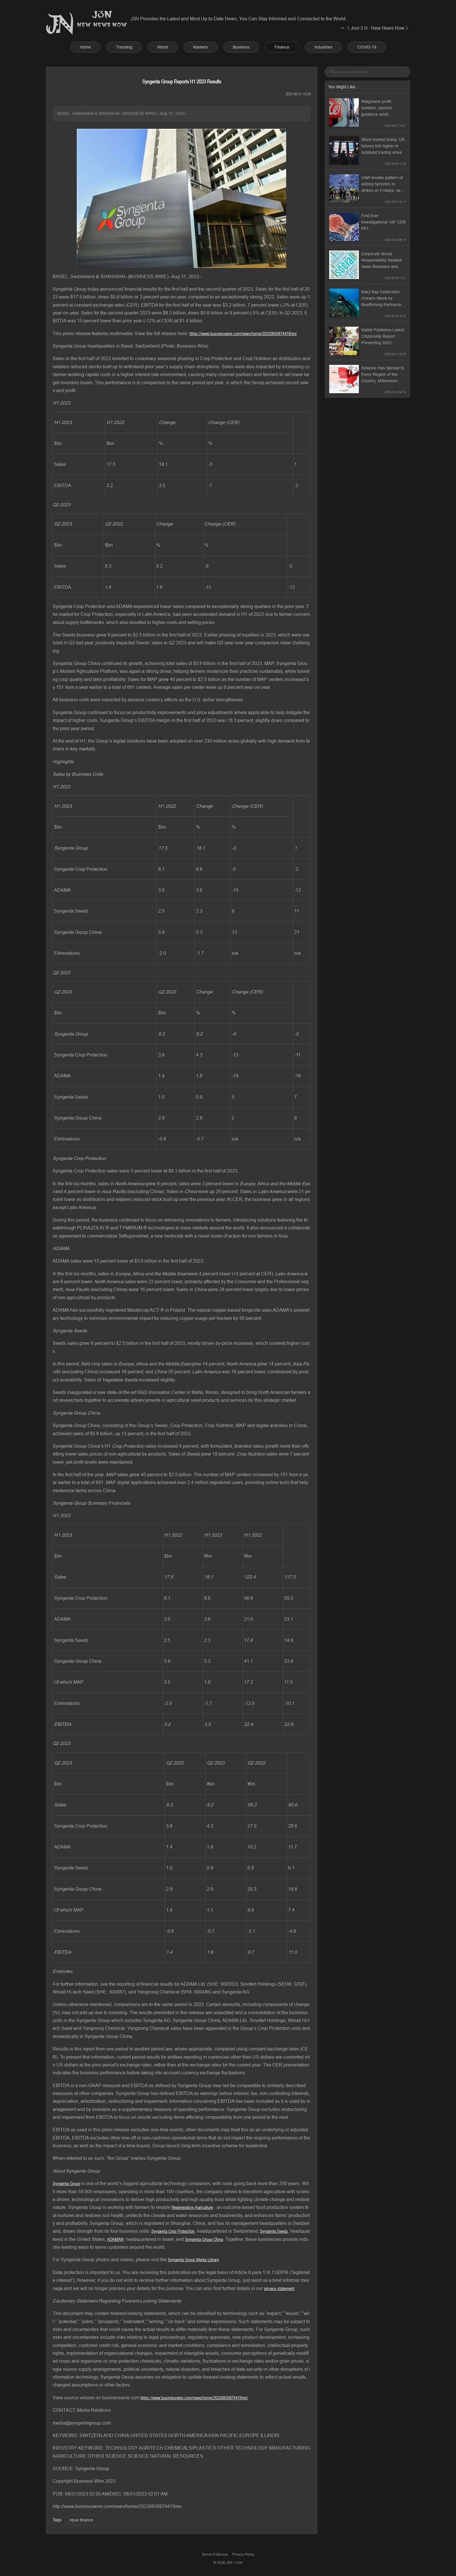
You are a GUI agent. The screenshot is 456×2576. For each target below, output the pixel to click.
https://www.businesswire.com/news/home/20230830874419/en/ (243, 333)
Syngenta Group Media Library (193, 2259)
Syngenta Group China (204, 2239)
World (162, 47)
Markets (200, 47)
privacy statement (279, 2288)
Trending (124, 47)
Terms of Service (215, 2554)
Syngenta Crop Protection (173, 2231)
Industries (323, 47)
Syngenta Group (66, 2183)
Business (241, 47)
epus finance (81, 2520)
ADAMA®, (116, 2239)
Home (85, 47)
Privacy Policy (243, 2554)
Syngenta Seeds (274, 2231)
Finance (282, 47)
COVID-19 (366, 47)
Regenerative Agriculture (192, 2207)
